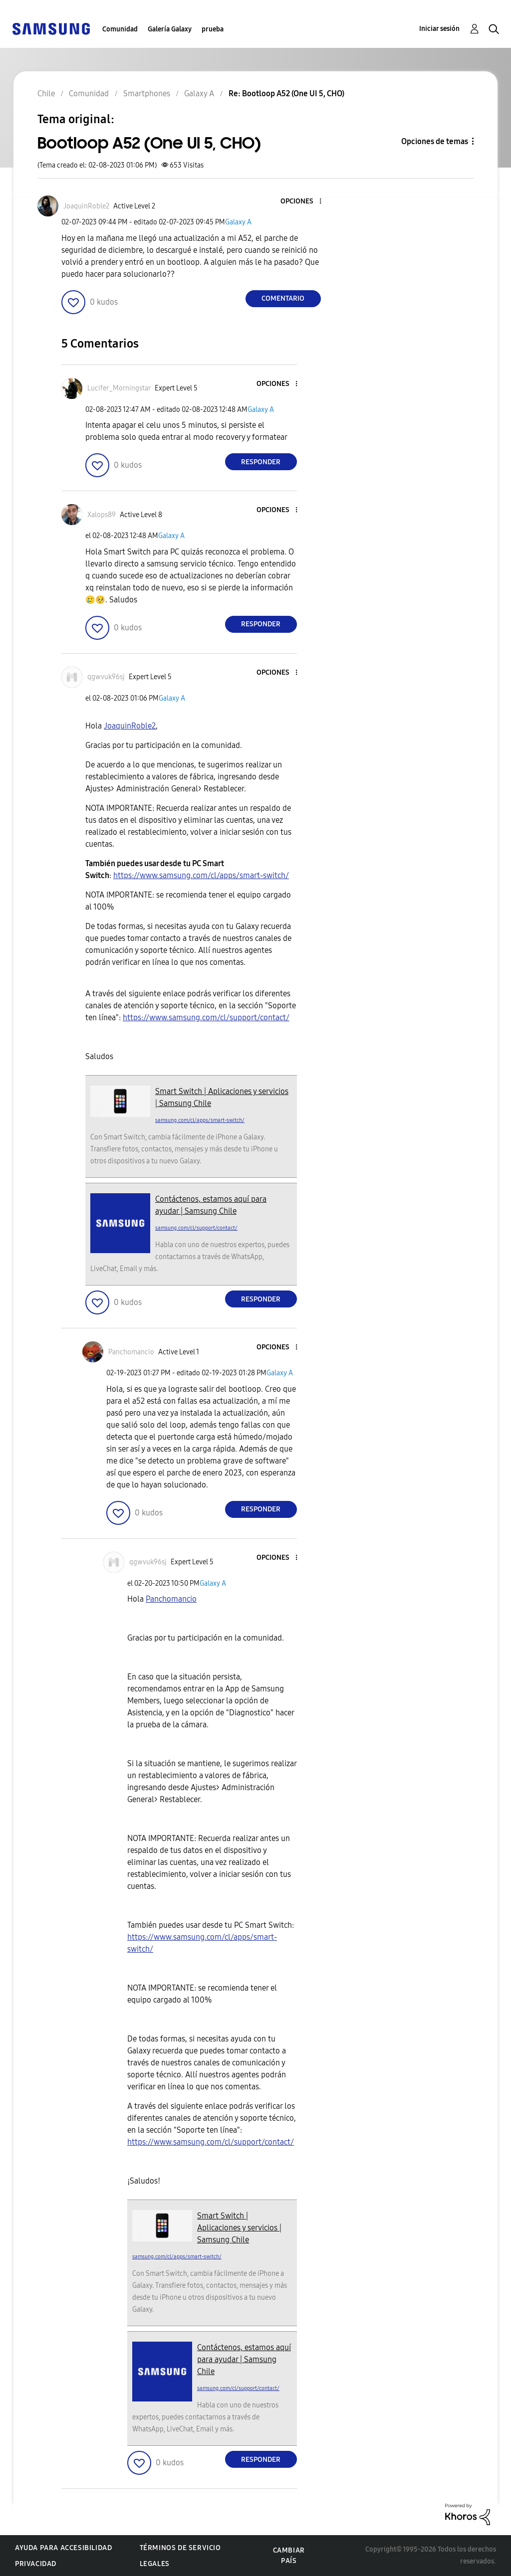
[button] (303, 201)
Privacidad (35, 2564)
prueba (213, 29)
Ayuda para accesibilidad (63, 2548)
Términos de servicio (180, 2548)
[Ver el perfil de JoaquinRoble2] (86, 206)
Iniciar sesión (439, 28)
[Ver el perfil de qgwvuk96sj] (106, 677)
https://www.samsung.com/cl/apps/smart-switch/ (201, 875)
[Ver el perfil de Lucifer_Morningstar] (119, 388)
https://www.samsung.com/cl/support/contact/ (206, 1017)
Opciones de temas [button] (434, 141)
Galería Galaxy (170, 29)
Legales (155, 2564)
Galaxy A (238, 222)
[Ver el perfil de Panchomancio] (131, 1352)
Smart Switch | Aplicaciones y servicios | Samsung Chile (239, 2227)
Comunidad (120, 29)
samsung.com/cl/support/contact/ (196, 1228)
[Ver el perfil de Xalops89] (101, 515)
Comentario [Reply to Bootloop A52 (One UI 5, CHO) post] (282, 298)
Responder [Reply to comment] (260, 462)
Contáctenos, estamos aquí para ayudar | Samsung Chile (244, 2359)
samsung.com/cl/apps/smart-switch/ (200, 1120)
